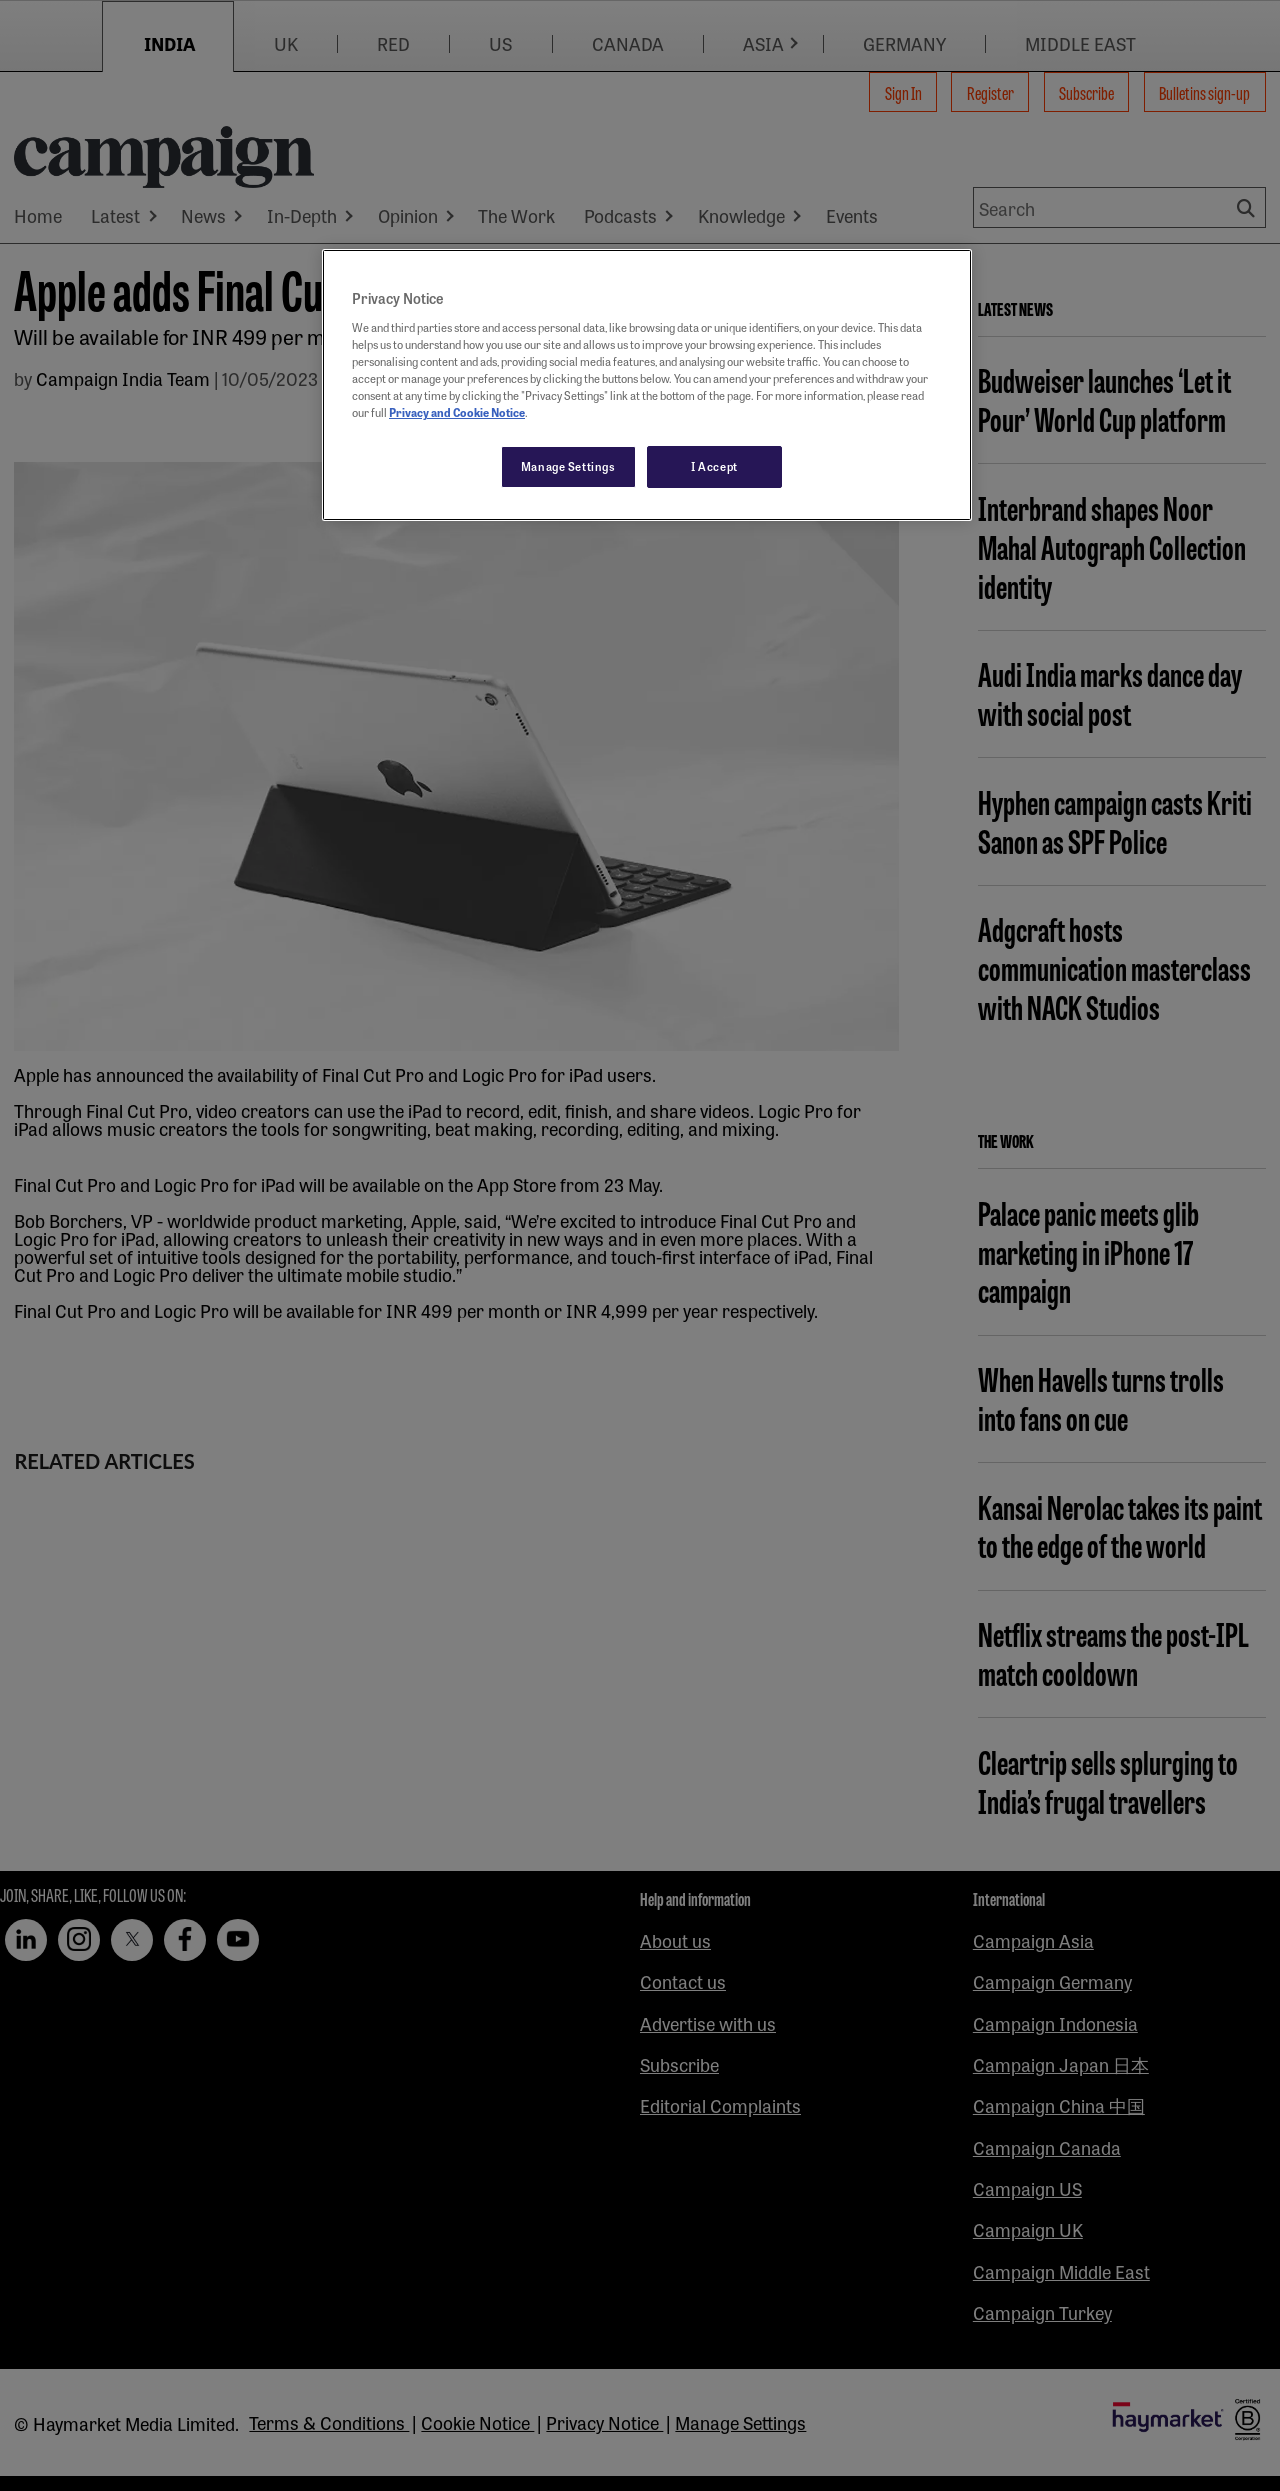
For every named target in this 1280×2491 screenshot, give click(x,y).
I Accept (714, 466)
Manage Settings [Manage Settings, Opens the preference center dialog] (568, 466)
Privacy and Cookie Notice (457, 412)
